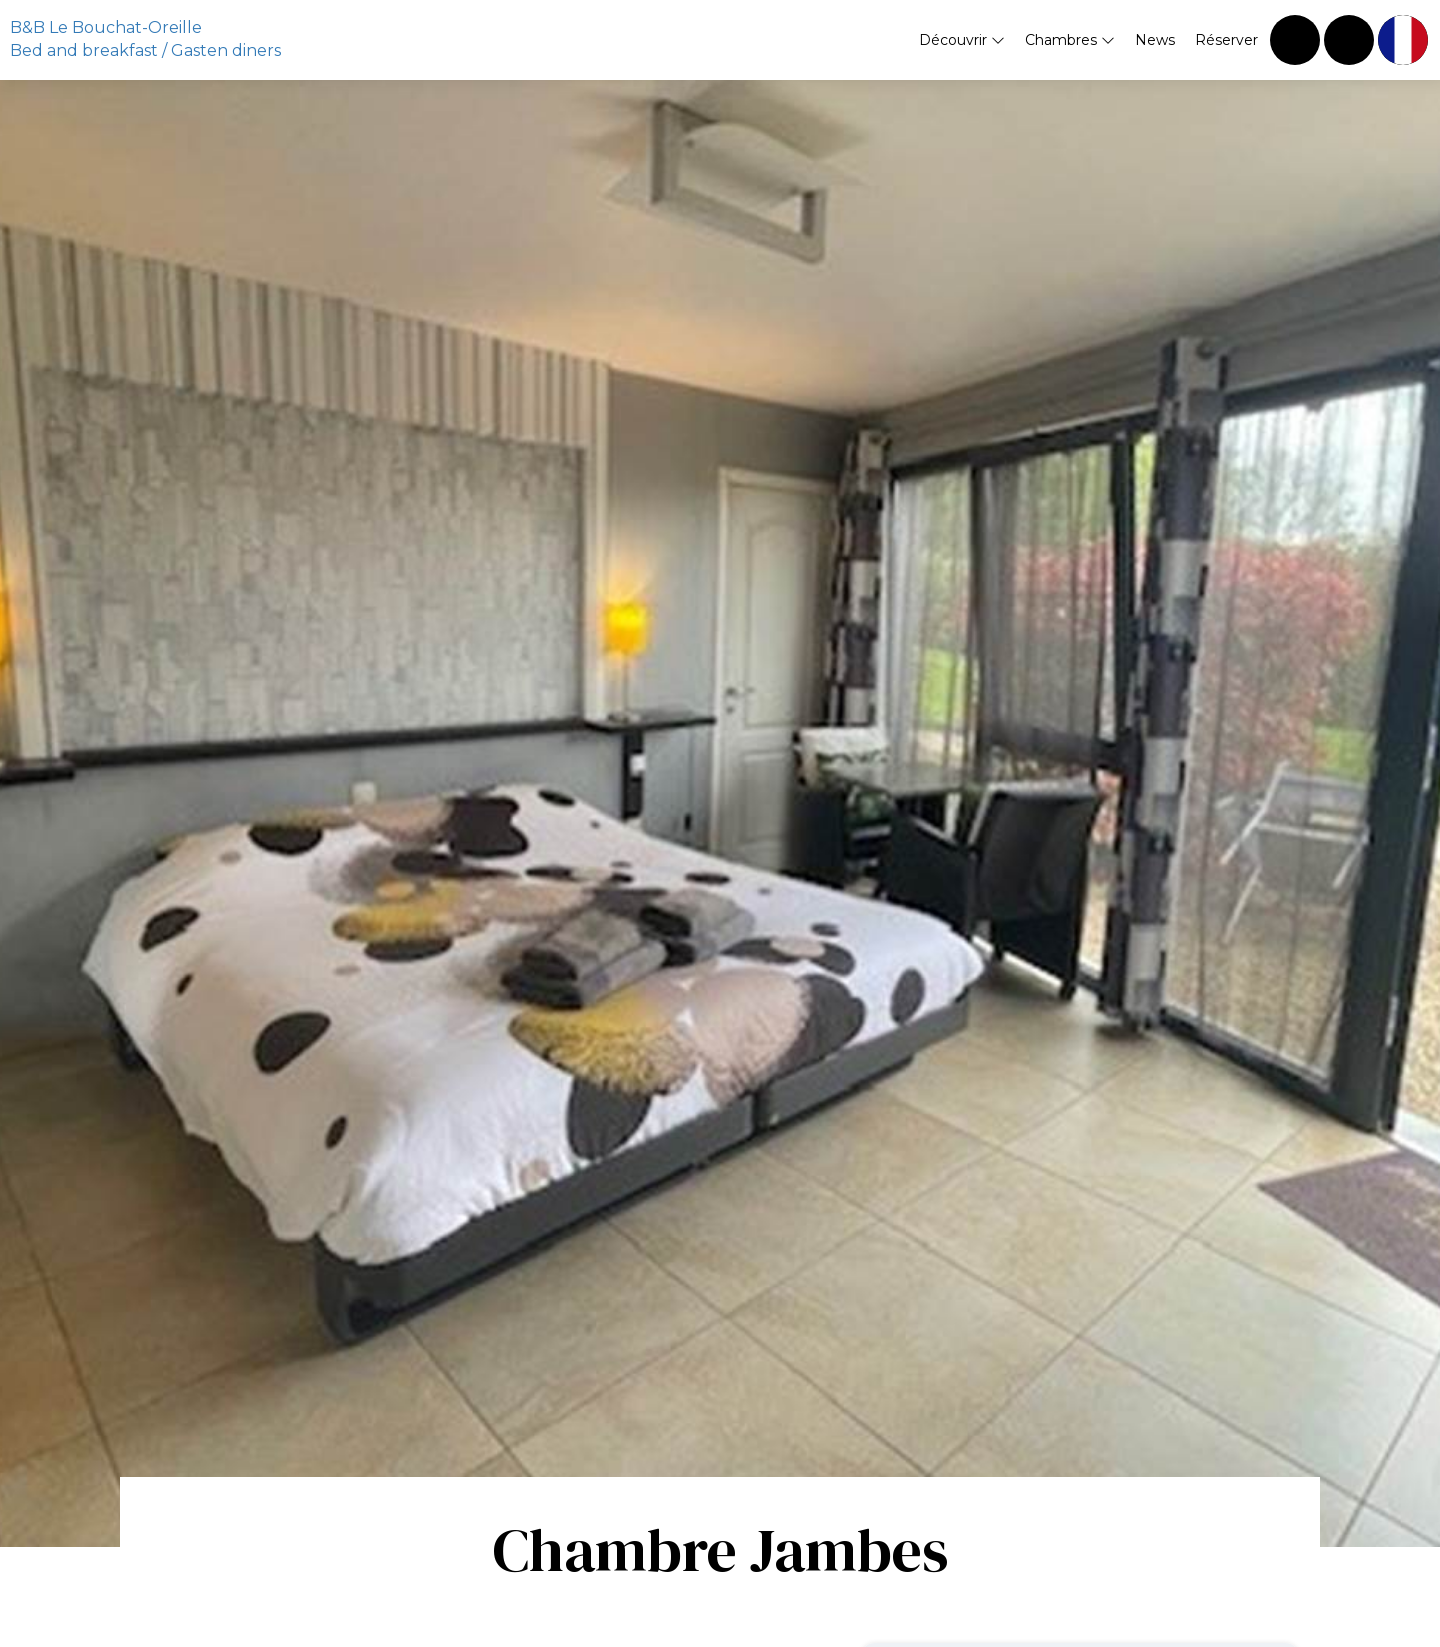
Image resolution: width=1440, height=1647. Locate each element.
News (1155, 40)
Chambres (1070, 40)
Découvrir (962, 40)
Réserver (1226, 40)
